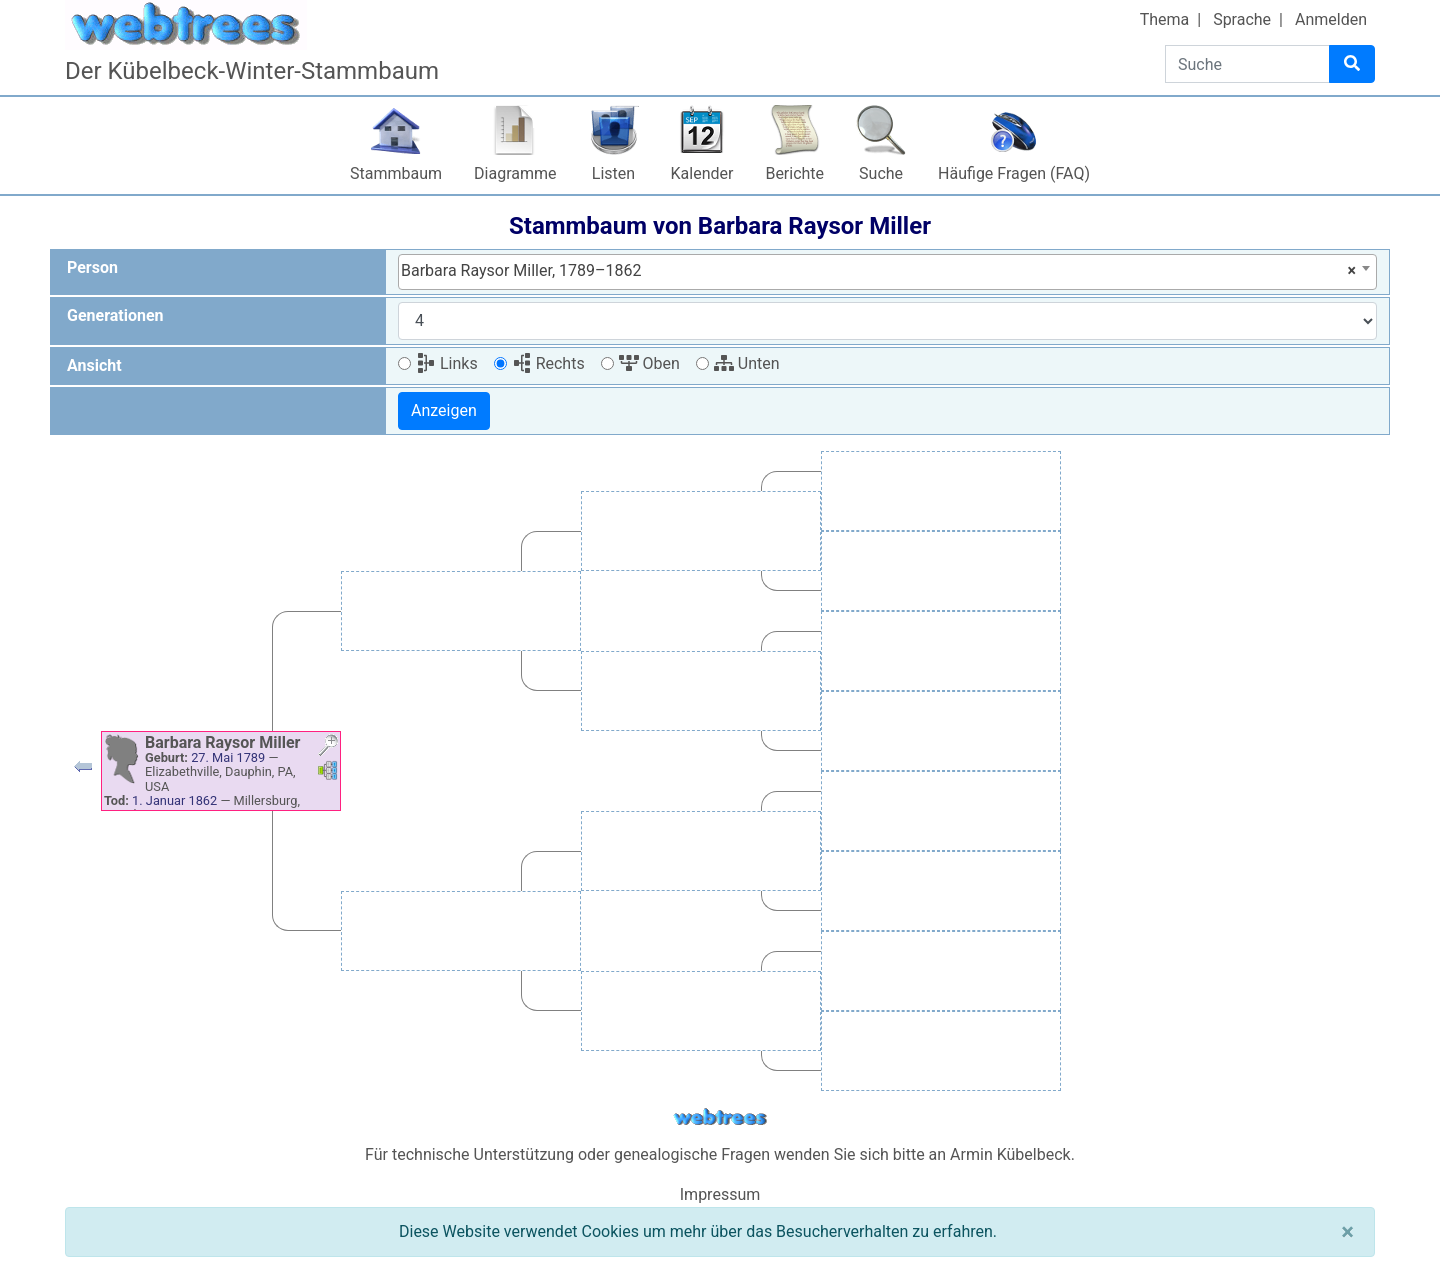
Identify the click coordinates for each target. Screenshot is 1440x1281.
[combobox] (887, 272)
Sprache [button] (1242, 19)
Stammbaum (396, 173)
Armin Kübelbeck (1010, 1154)
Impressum (720, 1194)
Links (447, 363)
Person (92, 267)
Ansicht (94, 365)
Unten (747, 363)
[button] (83, 771)
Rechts (548, 363)
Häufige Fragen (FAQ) (1014, 173)
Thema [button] (1165, 19)
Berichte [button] (794, 173)
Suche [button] (881, 173)
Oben (649, 363)
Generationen (115, 315)
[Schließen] (1347, 1232)
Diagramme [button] (515, 173)
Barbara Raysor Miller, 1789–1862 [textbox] (878, 271)
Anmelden (1331, 19)
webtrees (720, 1117)
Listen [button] (613, 173)
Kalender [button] (702, 173)
